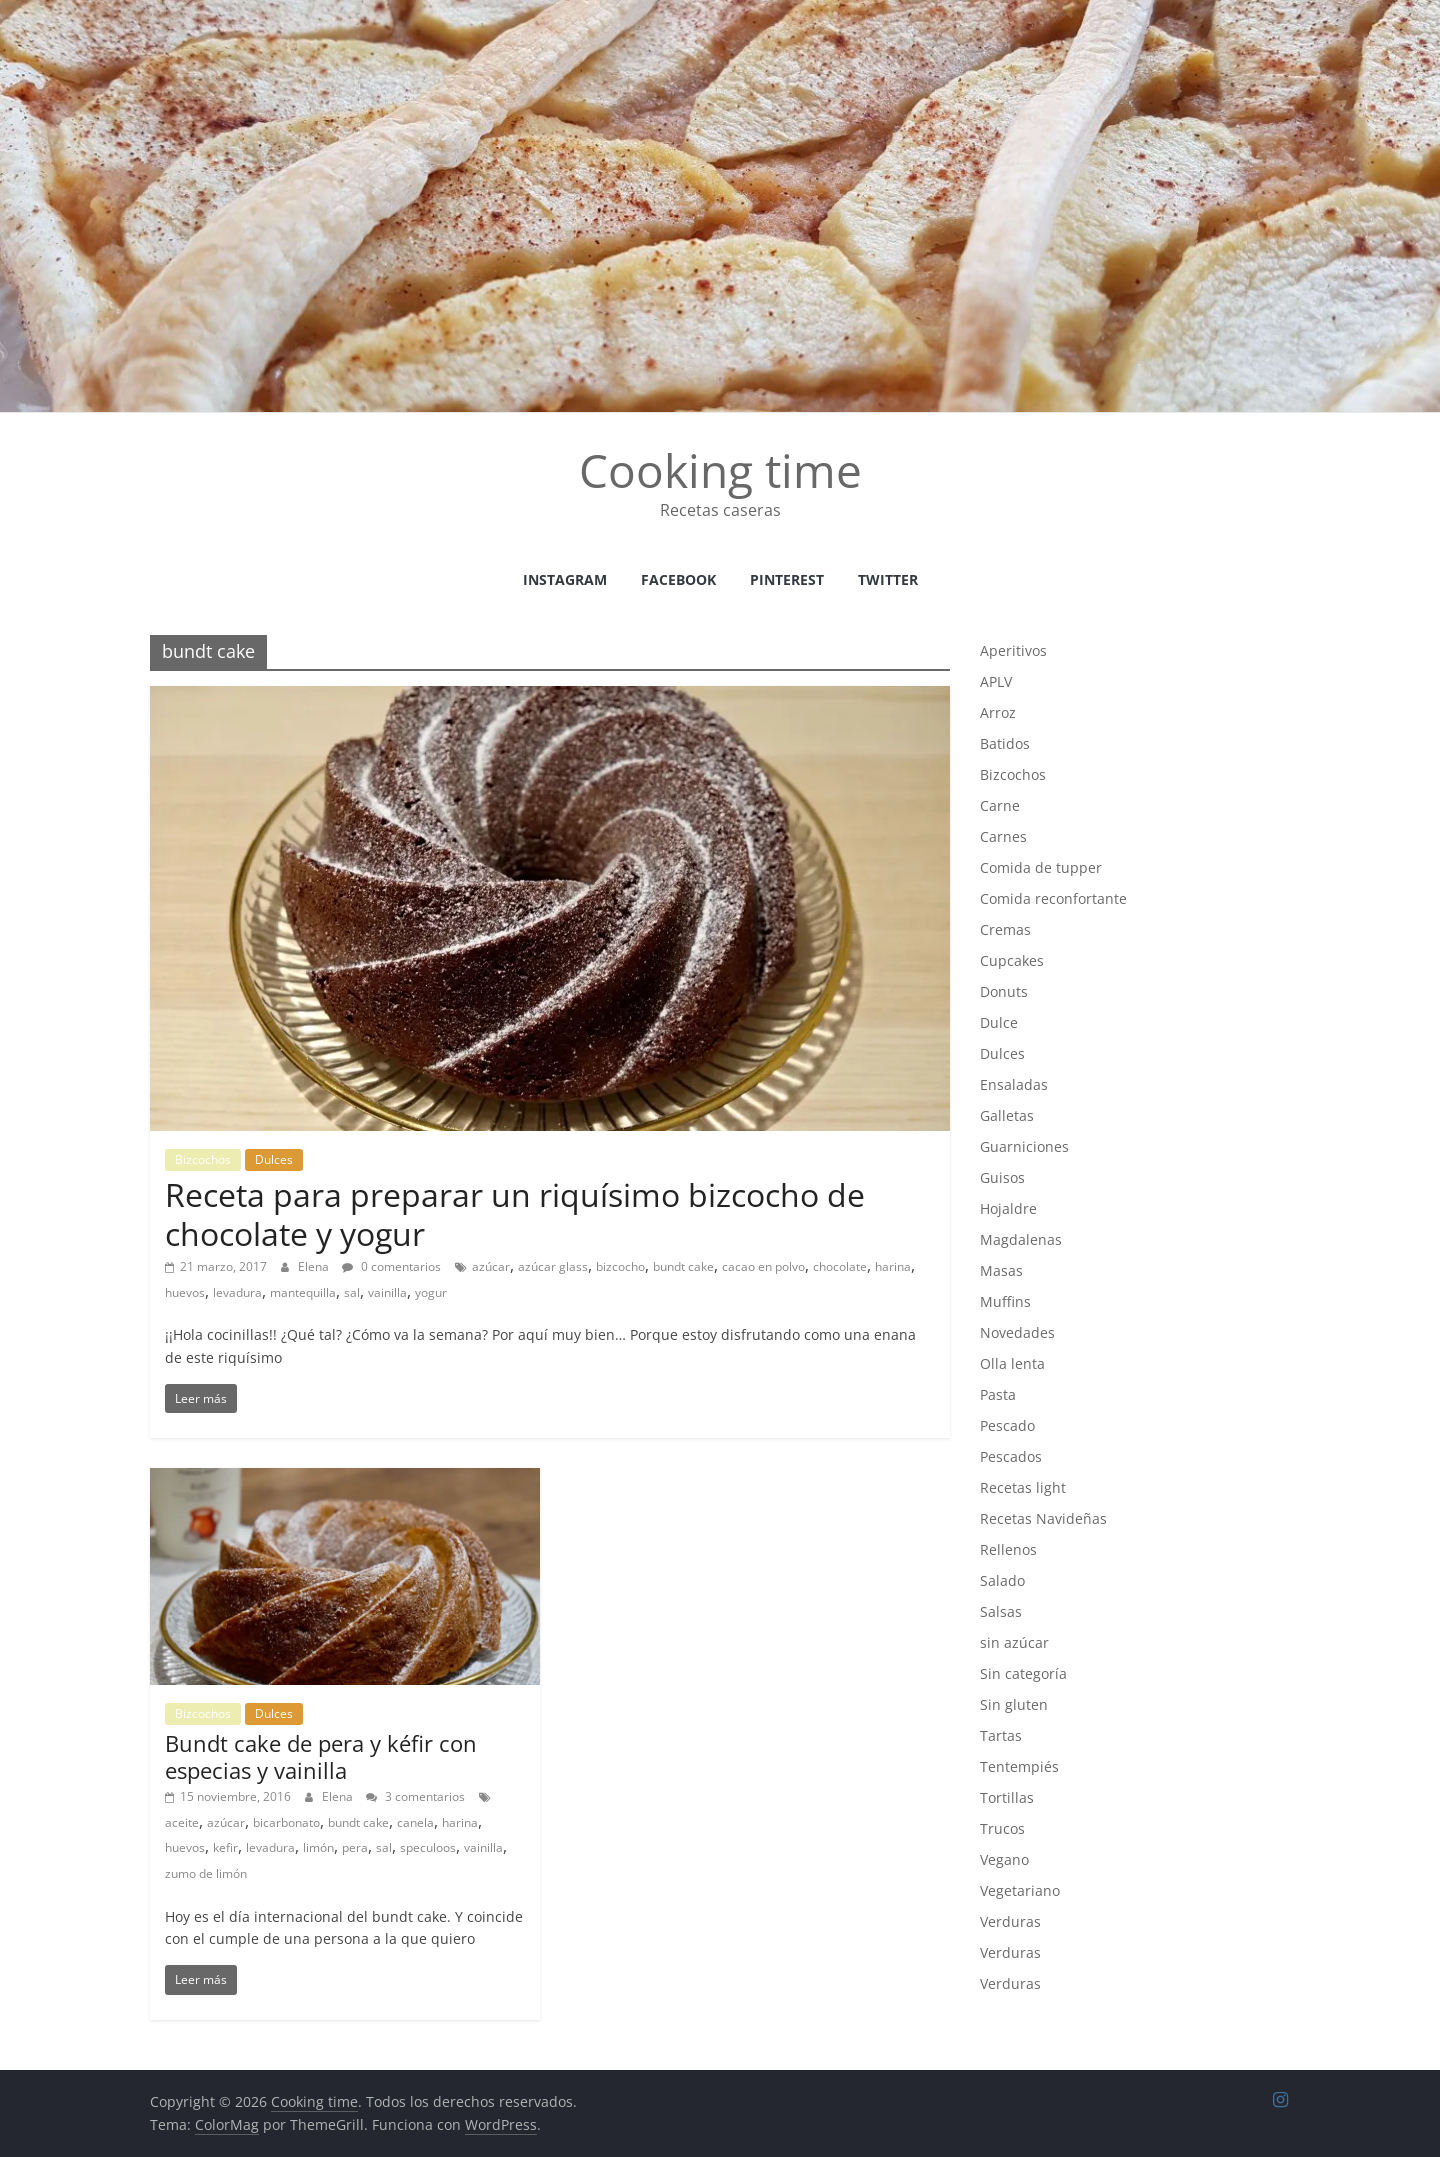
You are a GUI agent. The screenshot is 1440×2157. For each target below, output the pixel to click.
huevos (185, 1292)
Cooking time (720, 470)
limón (318, 1847)
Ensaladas (1014, 1084)
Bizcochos (203, 1159)
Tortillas (1007, 1797)
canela (415, 1822)
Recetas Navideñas (1043, 1518)
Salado (1002, 1580)
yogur (431, 1292)
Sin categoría (1023, 1673)
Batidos (1005, 743)
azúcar (491, 1266)
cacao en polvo (763, 1266)
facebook (678, 579)
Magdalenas (1021, 1239)
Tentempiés (1019, 1766)
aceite (182, 1822)
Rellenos (1008, 1549)
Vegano (1004, 1859)
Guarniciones (1024, 1146)
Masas (1001, 1270)
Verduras (1010, 1921)
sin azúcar (1014, 1642)
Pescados (1011, 1456)
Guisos (1002, 1177)
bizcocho (620, 1266)
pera (355, 1847)
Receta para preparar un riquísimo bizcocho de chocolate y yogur (515, 1213)
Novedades (1017, 1332)
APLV (996, 681)
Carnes (1003, 836)
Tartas (1001, 1735)
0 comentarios (391, 1266)
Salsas (1001, 1611)
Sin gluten (1014, 1704)
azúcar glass (553, 1266)
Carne (1000, 805)
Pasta (998, 1394)
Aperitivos (1013, 650)
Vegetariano (1020, 1890)
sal (352, 1292)
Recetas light (1023, 1487)
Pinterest (787, 579)
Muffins (1005, 1301)
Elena (315, 1266)
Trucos (1002, 1828)
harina (893, 1266)
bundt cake (683, 1266)
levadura (237, 1292)
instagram (565, 579)
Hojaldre (1008, 1208)
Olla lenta (1012, 1363)
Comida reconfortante (1053, 898)
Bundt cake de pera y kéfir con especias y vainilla (321, 1756)
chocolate (840, 1266)
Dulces (274, 1159)
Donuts (1004, 991)
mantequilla (303, 1292)
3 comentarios (415, 1796)
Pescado (1007, 1425)
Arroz (998, 712)
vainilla (387, 1292)
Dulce (999, 1022)
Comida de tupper (1041, 867)
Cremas (1005, 929)
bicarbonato (286, 1822)
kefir (225, 1847)
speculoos (428, 1847)
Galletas (1007, 1115)
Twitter (888, 579)
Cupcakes (1012, 960)
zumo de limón (206, 1873)
